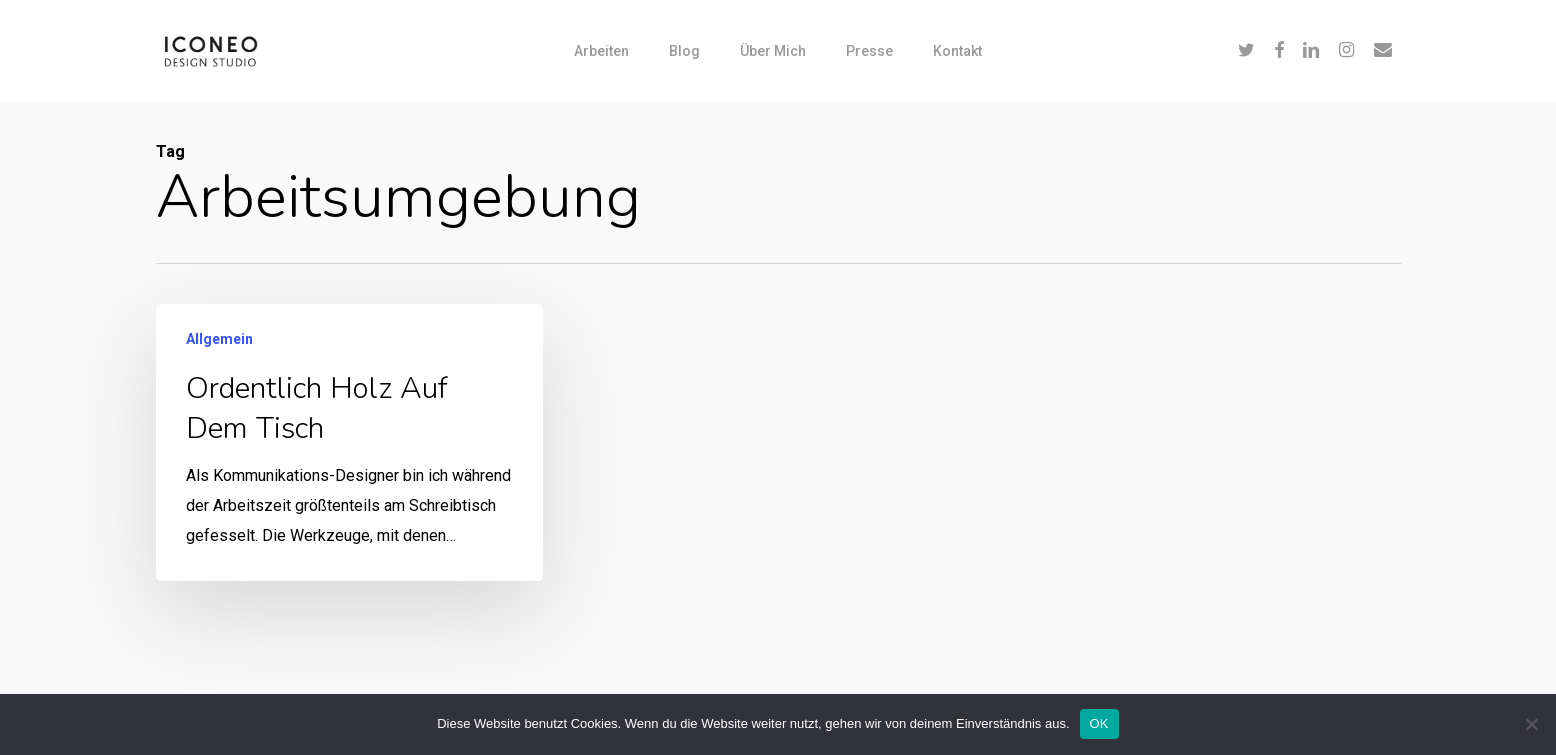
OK (1099, 723)
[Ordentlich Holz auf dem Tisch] (348, 443)
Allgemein (219, 340)
